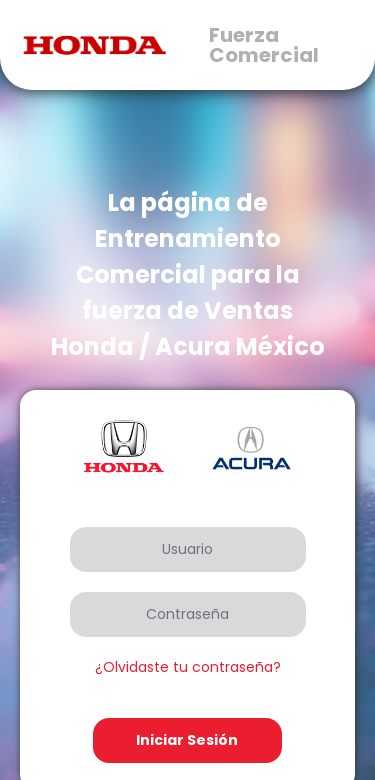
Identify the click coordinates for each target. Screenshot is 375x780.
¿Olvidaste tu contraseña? (188, 667)
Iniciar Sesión (187, 740)
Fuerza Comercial (264, 45)
